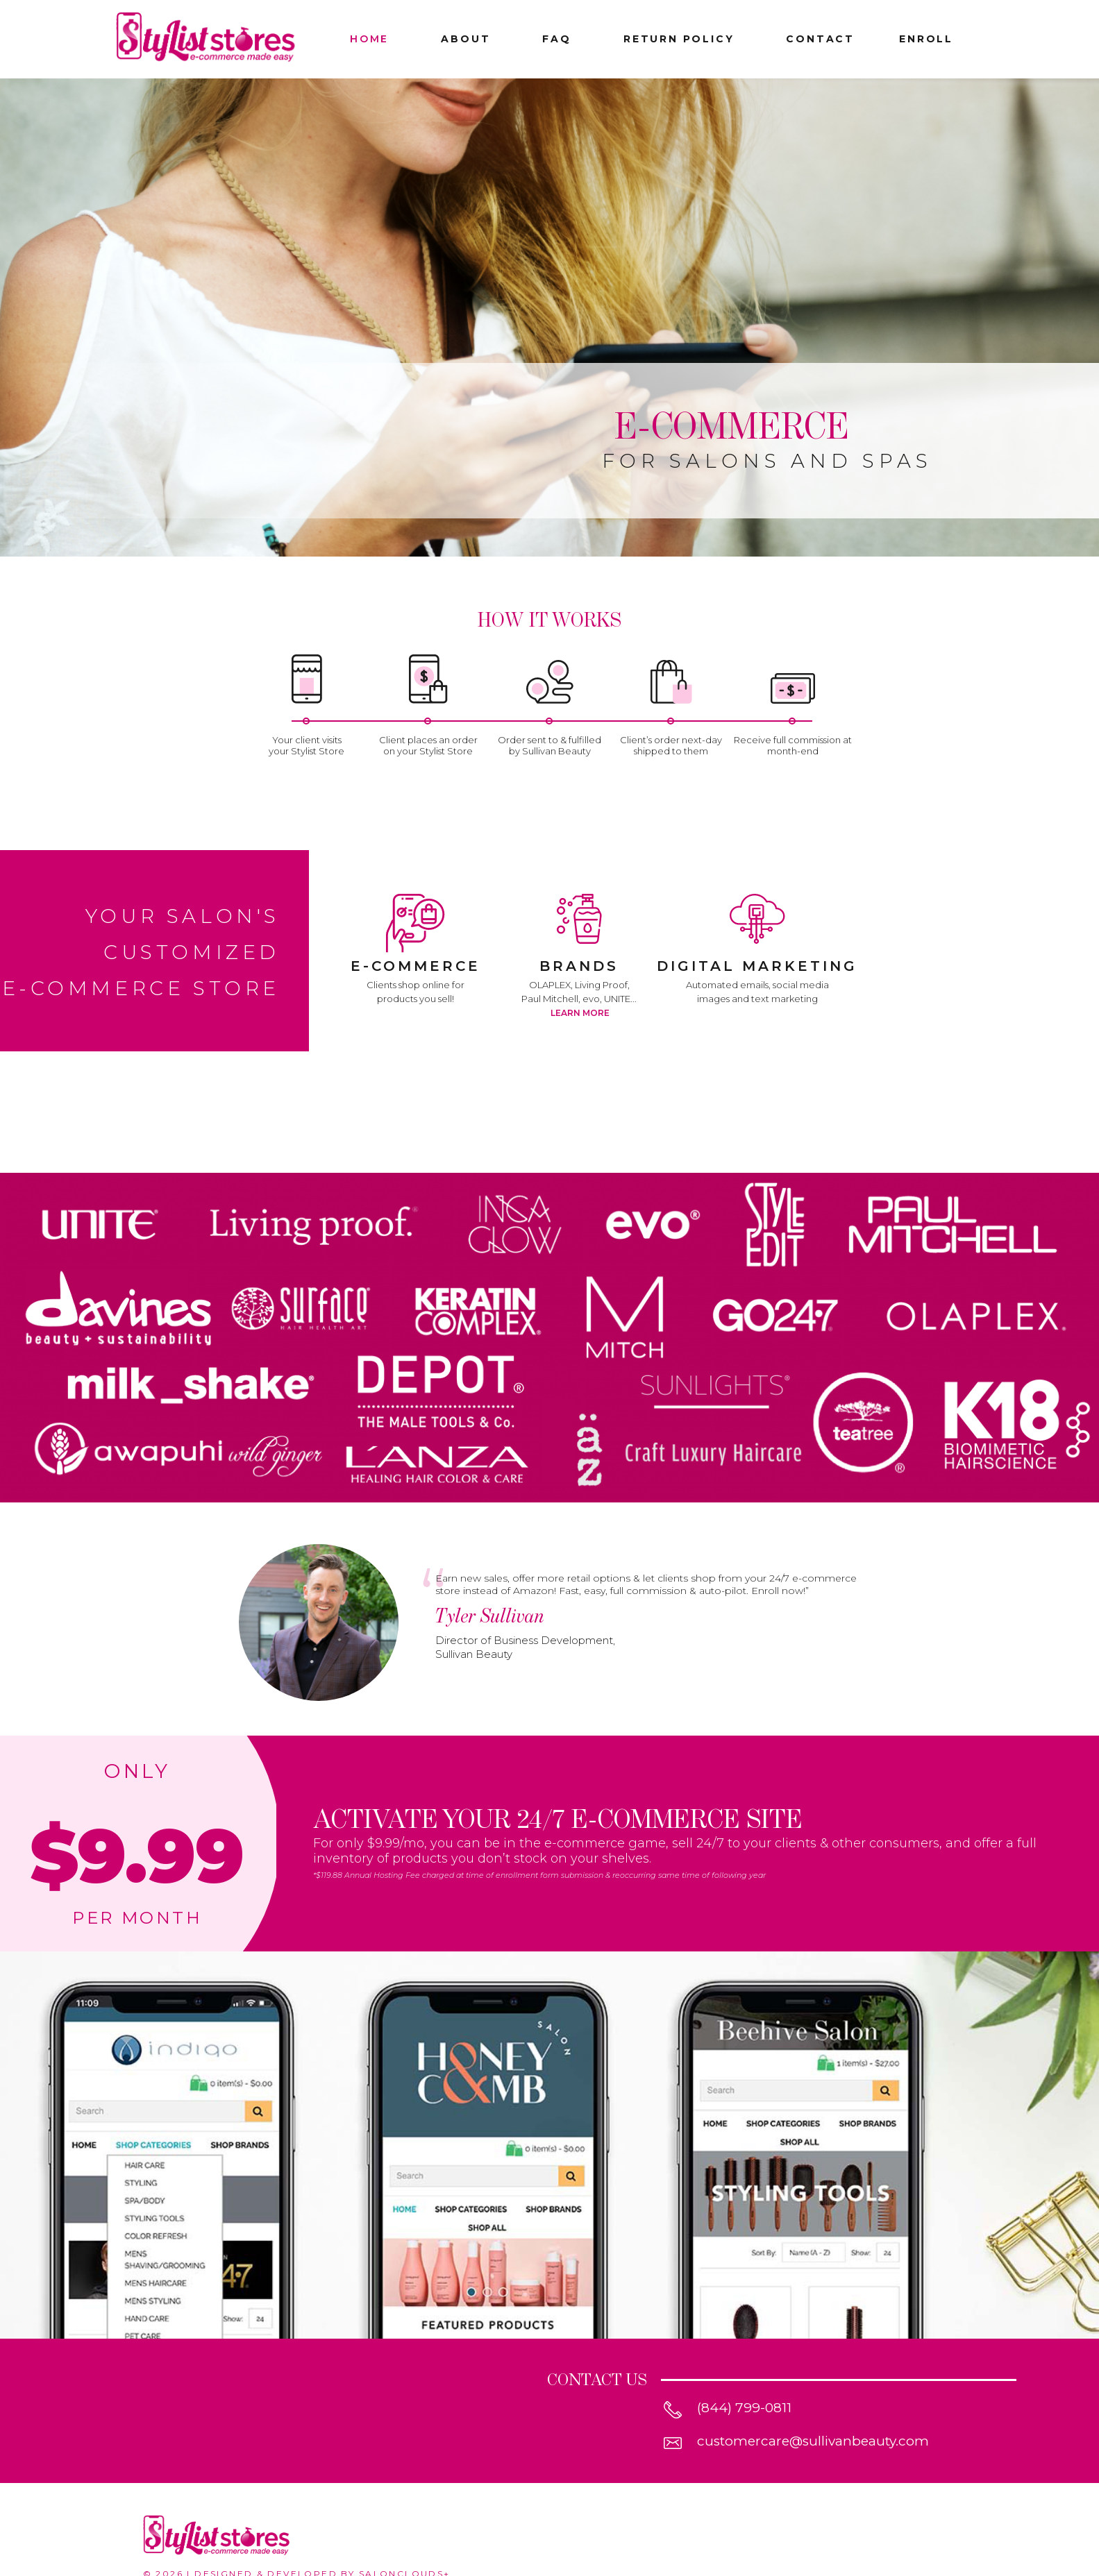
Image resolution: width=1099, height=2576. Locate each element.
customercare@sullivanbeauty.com (813, 2441)
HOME (369, 39)
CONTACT (820, 39)
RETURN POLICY (678, 39)
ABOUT (465, 39)
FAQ (556, 39)
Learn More (580, 1013)
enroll (926, 39)
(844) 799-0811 (744, 2408)
